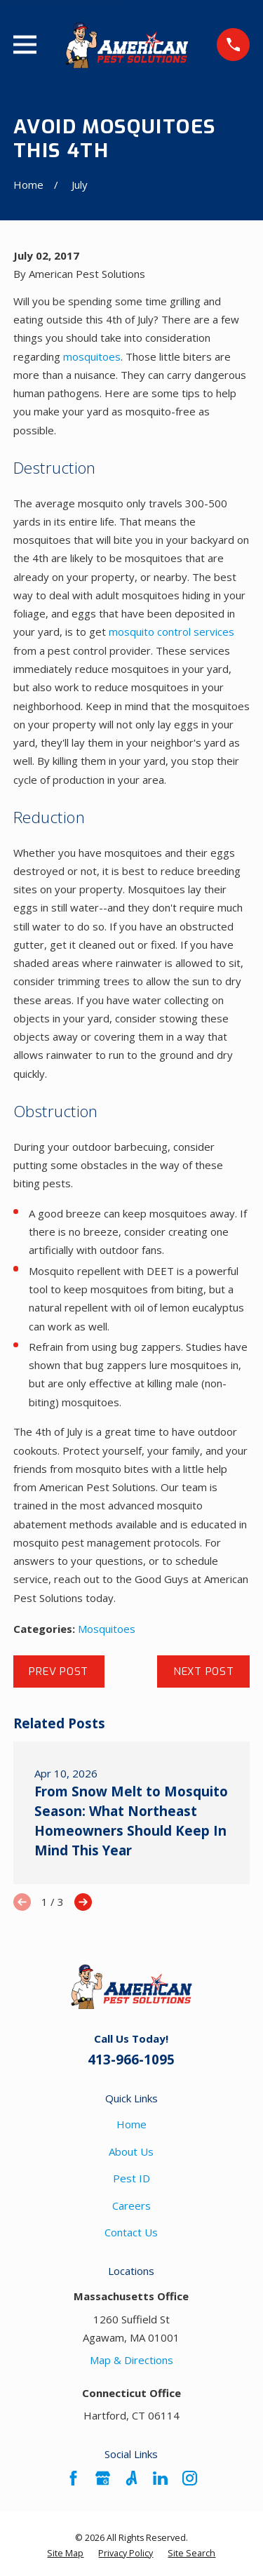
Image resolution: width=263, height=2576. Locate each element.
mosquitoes (92, 356)
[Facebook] (73, 2478)
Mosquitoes (106, 1629)
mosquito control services (171, 632)
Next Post (203, 1671)
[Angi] (131, 2478)
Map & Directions (131, 2360)
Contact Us (131, 2232)
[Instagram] (189, 2478)
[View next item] (83, 1902)
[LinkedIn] (160, 2478)
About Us (131, 2151)
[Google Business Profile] (102, 2478)
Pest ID (131, 2178)
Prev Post (58, 1671)
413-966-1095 (131, 2059)
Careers (131, 2205)
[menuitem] (65, 2553)
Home (131, 2124)
